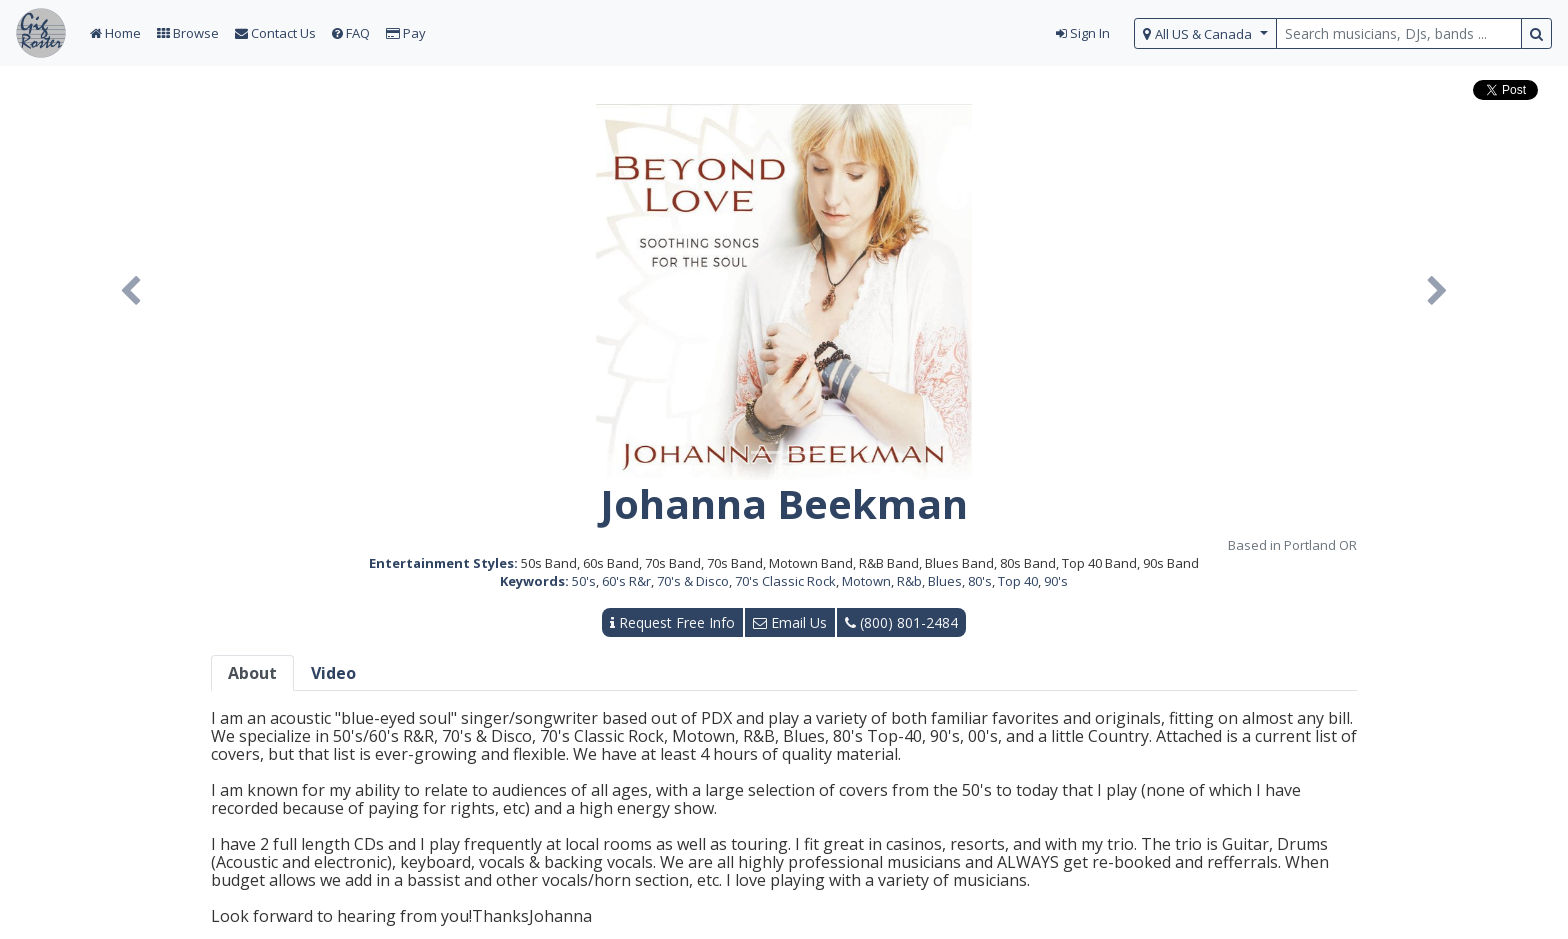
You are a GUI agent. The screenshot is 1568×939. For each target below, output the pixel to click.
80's (980, 581)
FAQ (351, 33)
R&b (909, 581)
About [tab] (252, 673)
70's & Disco (693, 581)
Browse (188, 33)
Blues (945, 581)
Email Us (790, 622)
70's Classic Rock (785, 581)
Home (115, 33)
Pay (406, 33)
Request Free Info (672, 622)
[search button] (1536, 33)
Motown (866, 581)
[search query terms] (1399, 33)
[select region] (1205, 33)
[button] (130, 292)
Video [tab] (333, 673)
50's (584, 581)
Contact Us (275, 33)
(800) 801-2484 (901, 622)
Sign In (1083, 33)
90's (1056, 581)
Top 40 (1018, 581)
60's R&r (626, 581)
